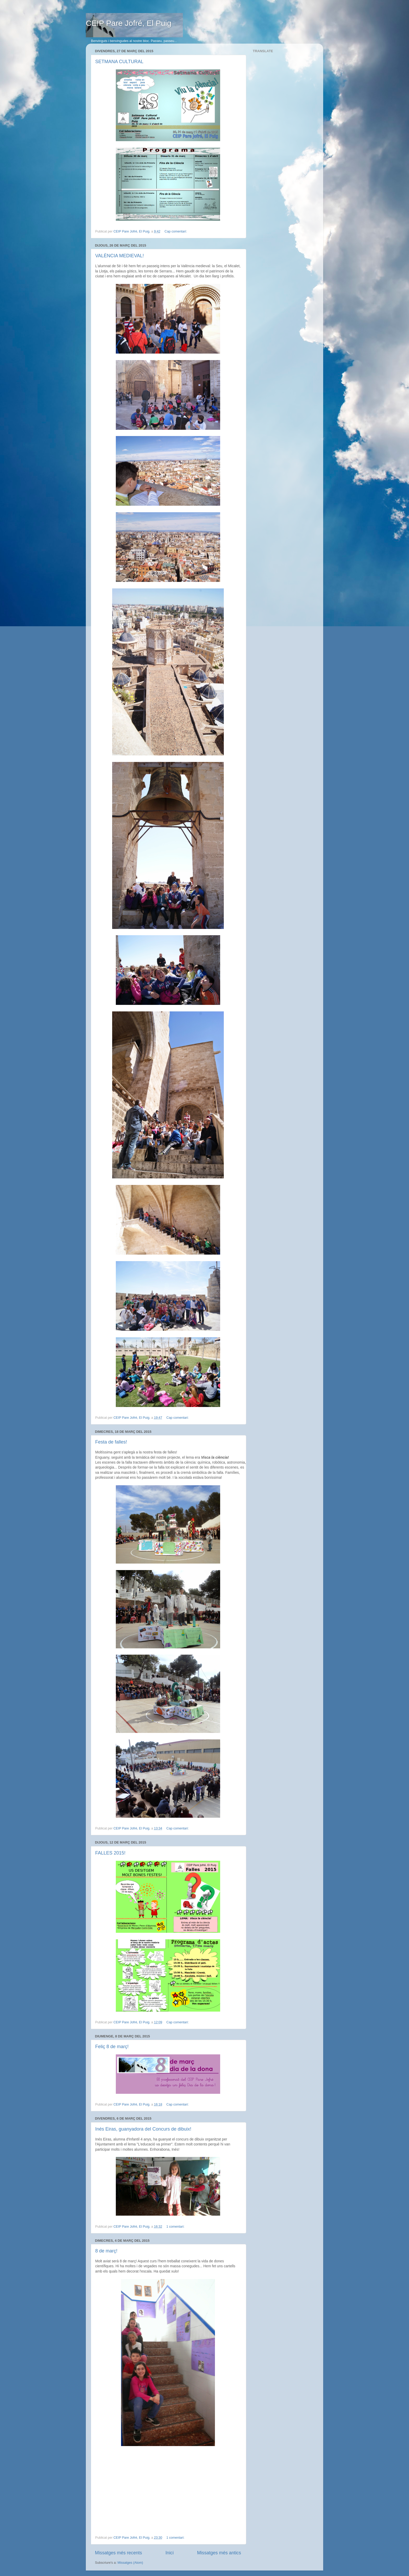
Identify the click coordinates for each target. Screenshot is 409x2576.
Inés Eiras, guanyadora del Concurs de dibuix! (143, 2129)
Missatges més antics (219, 2552)
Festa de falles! (111, 1442)
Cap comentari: (176, 231)
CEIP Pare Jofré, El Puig (128, 23)
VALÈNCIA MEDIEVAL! (119, 255)
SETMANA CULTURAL (119, 61)
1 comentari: (175, 2226)
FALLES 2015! (110, 1853)
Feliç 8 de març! (112, 2046)
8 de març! (106, 2250)
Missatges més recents (118, 2552)
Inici (169, 2552)
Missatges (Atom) (130, 2563)
